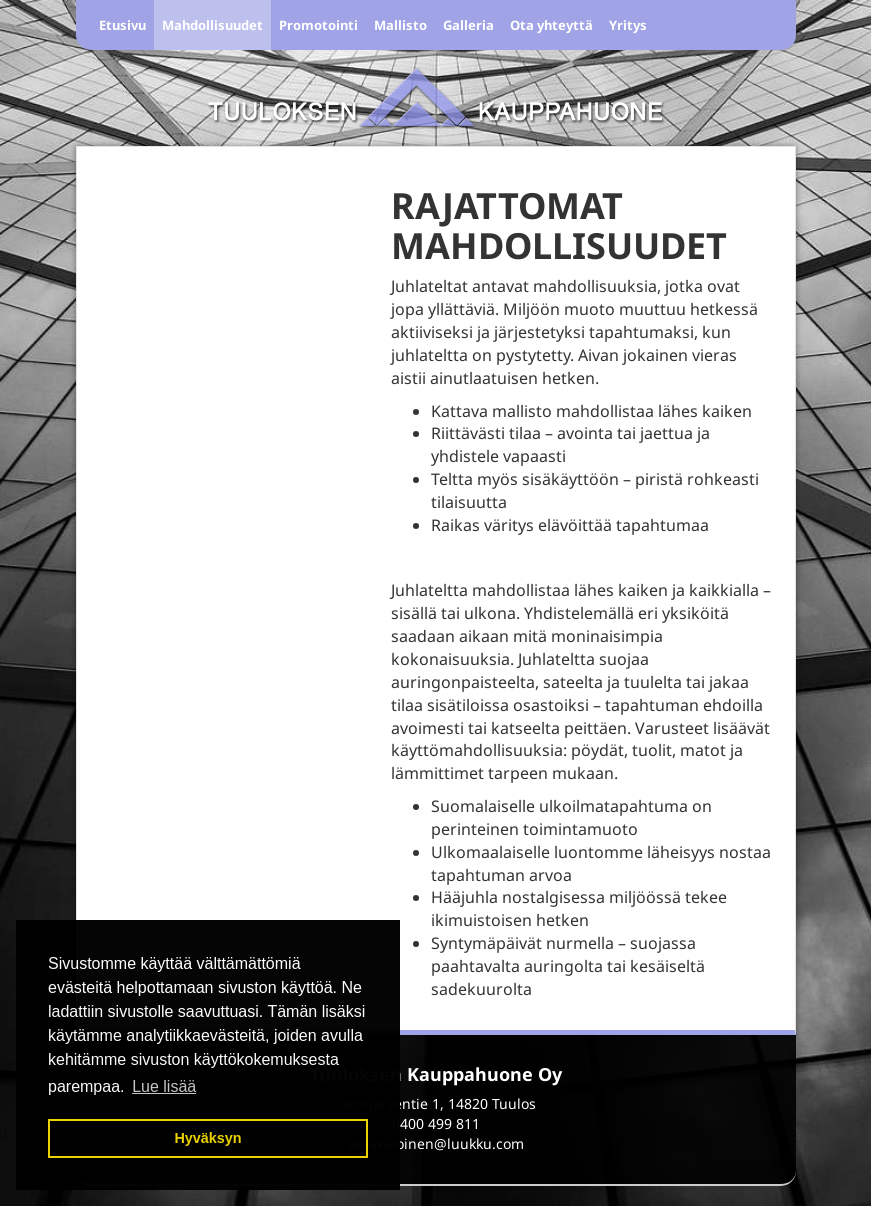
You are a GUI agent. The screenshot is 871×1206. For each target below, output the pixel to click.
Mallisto (400, 25)
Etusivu (122, 25)
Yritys (628, 25)
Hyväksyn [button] (207, 1138)
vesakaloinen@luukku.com (435, 1143)
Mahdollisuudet (212, 25)
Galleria (468, 25)
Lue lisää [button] (164, 1086)
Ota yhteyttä (551, 25)
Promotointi (318, 25)
